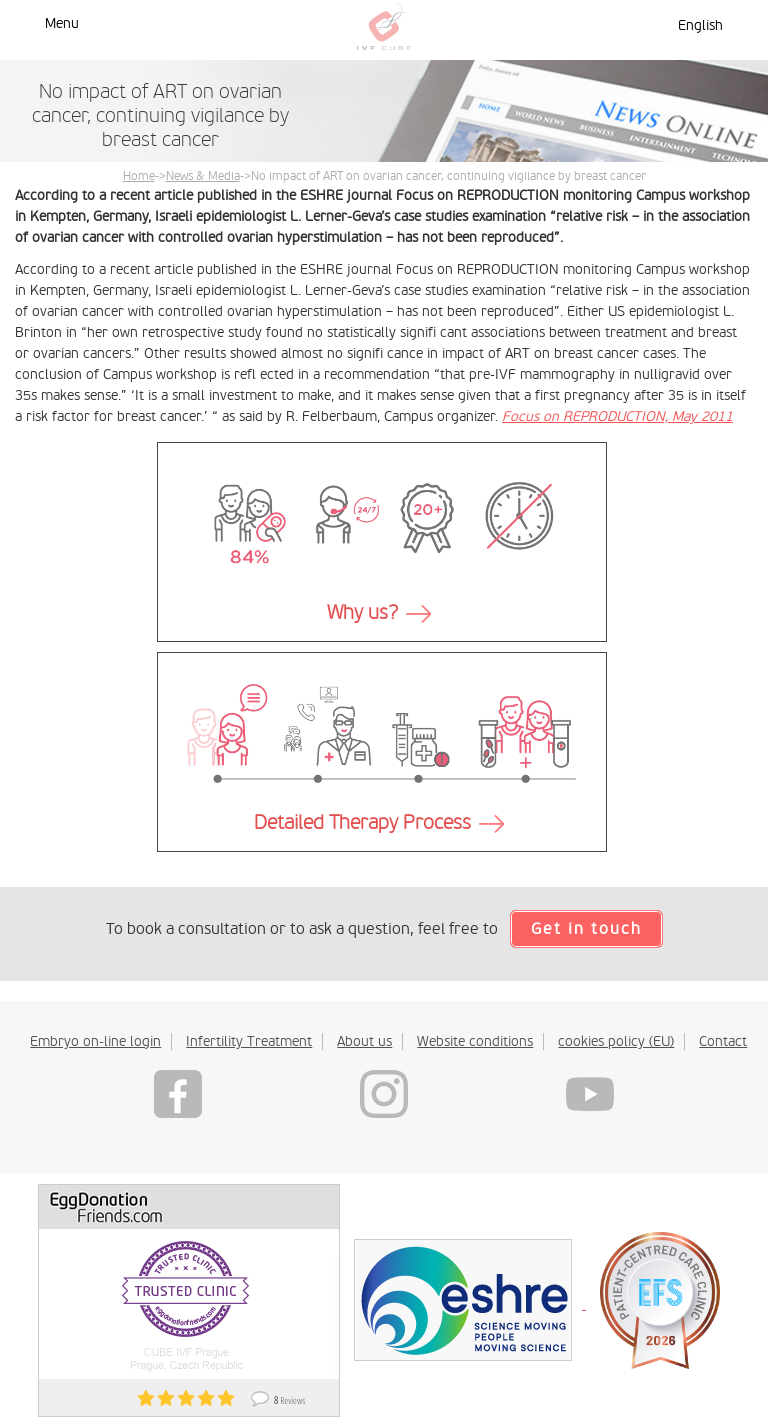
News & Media (203, 176)
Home (139, 176)
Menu (62, 23)
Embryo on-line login (95, 1041)
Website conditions (475, 1041)
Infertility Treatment (249, 1041)
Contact (723, 1041)
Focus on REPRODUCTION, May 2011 (617, 416)
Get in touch (586, 929)
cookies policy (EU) (616, 1041)
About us (364, 1041)
